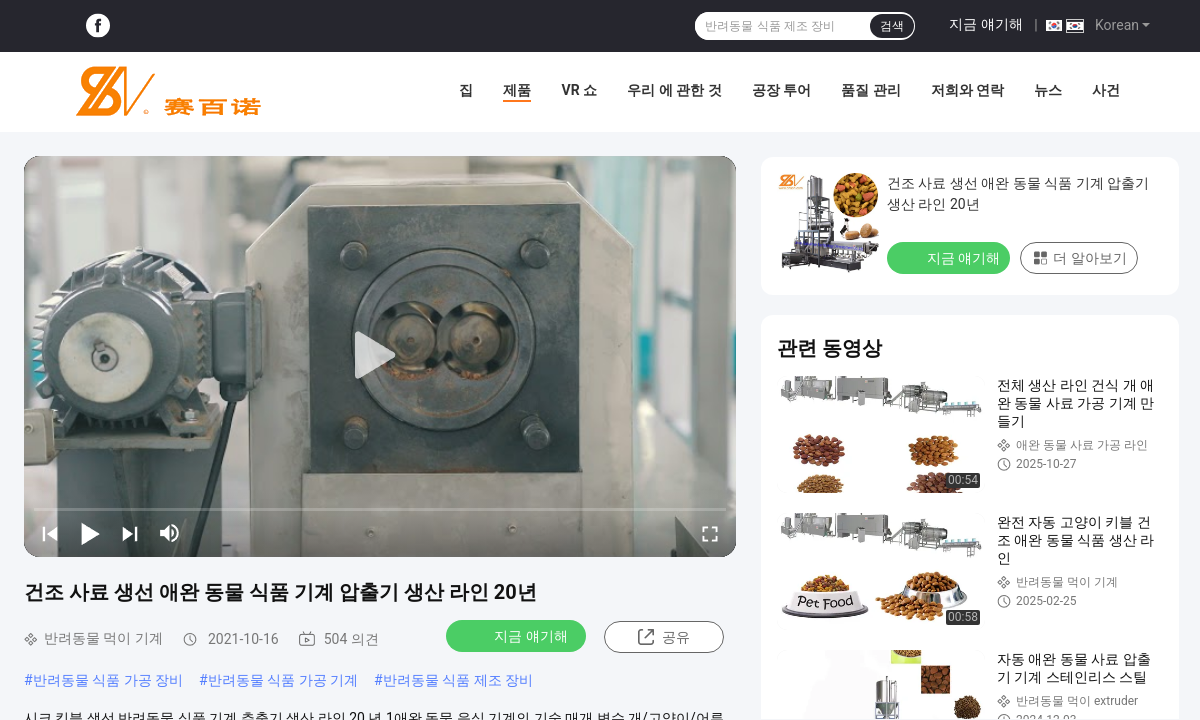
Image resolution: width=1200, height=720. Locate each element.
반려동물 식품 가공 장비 (108, 680)
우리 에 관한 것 (674, 90)
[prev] (50, 533)
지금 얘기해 (985, 24)
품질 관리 (870, 90)
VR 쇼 (579, 90)
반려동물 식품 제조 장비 (458, 680)
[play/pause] (90, 533)
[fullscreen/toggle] (710, 533)
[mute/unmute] (170, 533)
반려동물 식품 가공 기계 (283, 680)
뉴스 (1048, 90)
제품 (517, 90)
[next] (130, 533)
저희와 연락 (967, 90)
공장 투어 (781, 90)
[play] (380, 356)
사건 (1106, 90)
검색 (892, 26)
